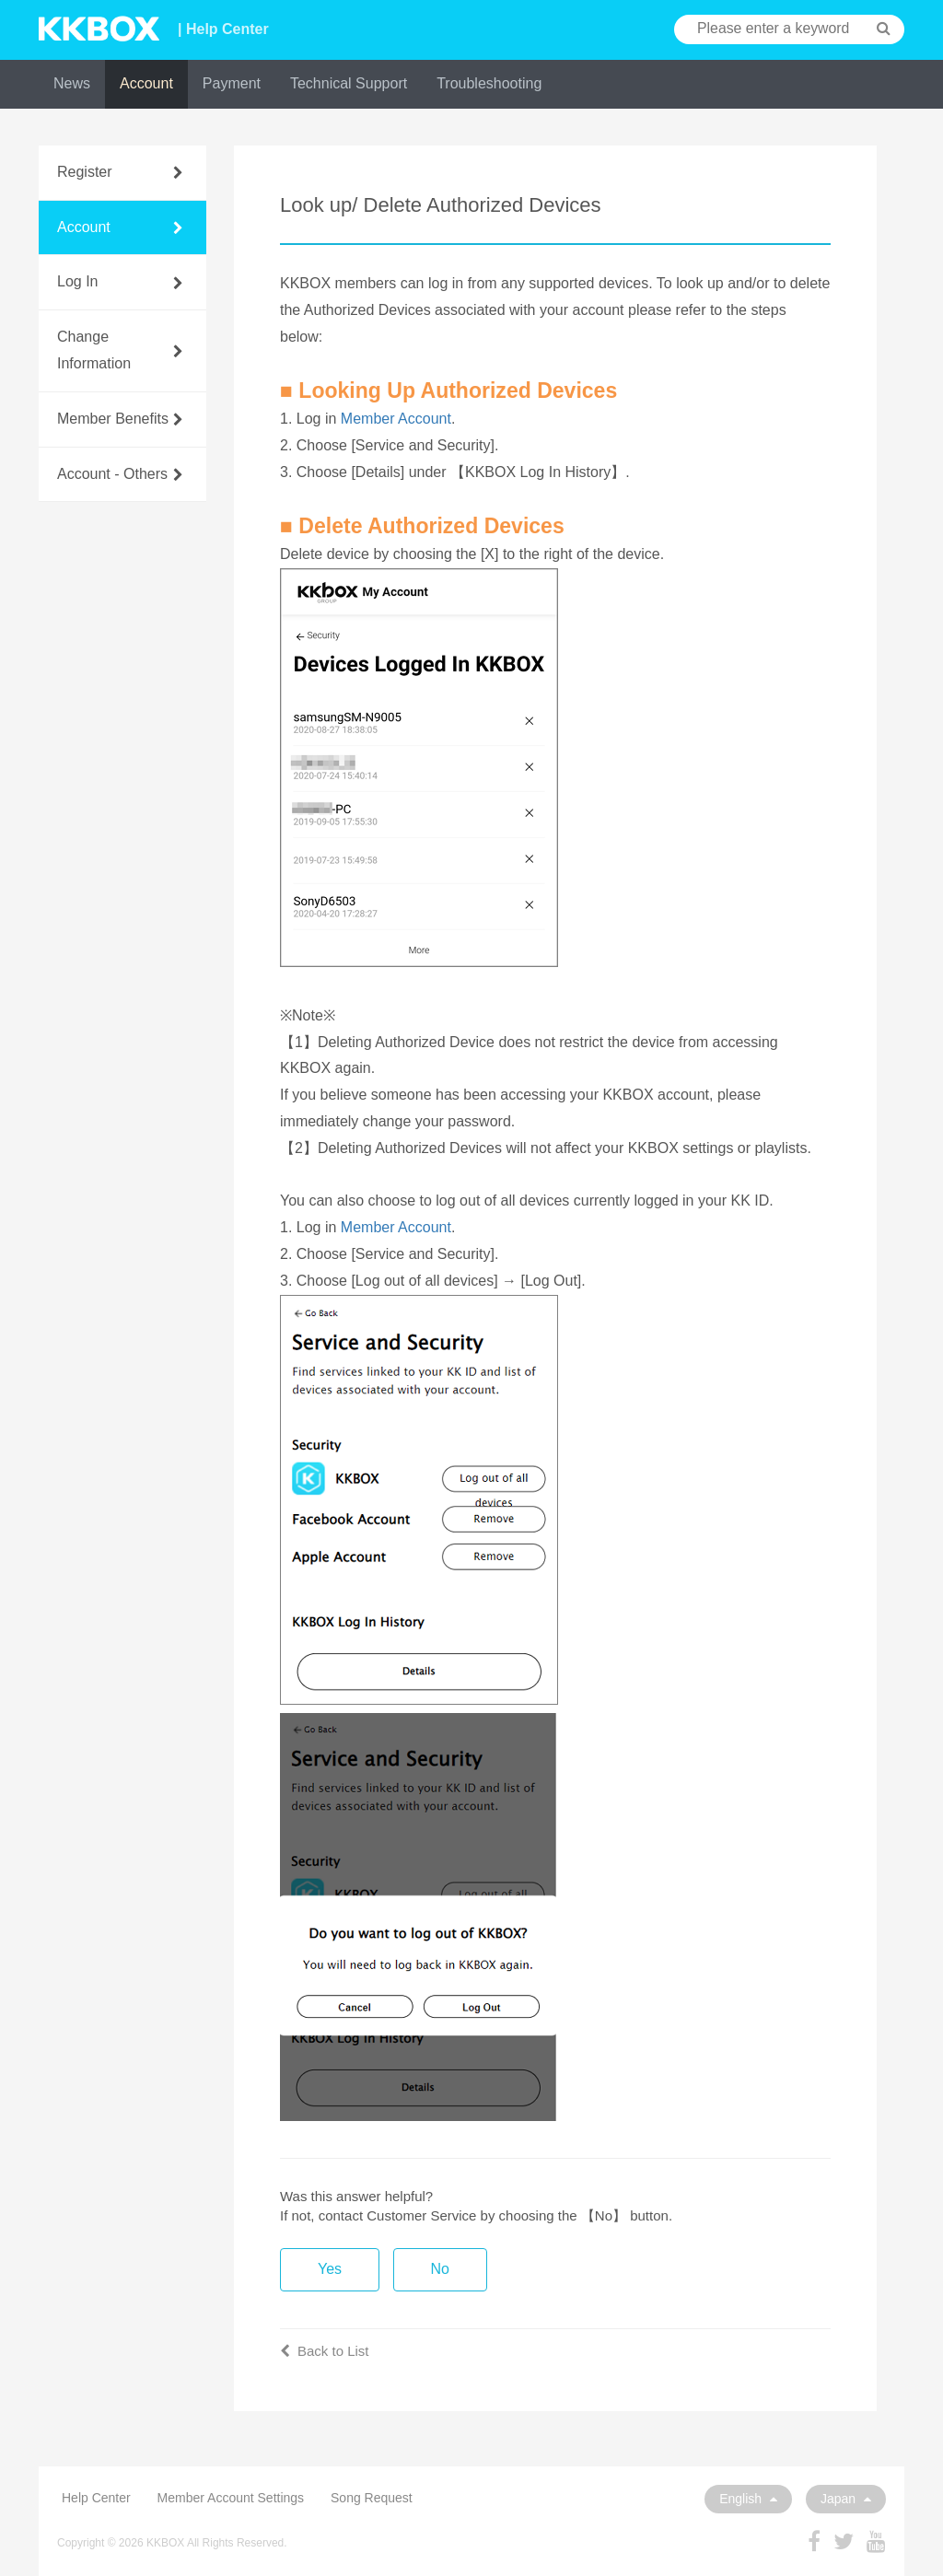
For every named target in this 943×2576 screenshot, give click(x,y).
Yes (330, 2269)
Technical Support (348, 83)
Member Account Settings (231, 2497)
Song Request (372, 2497)
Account (146, 83)
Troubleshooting (489, 83)
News (71, 83)
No (440, 2269)
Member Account (396, 418)
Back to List (324, 2351)
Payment (232, 83)
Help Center (96, 2497)
